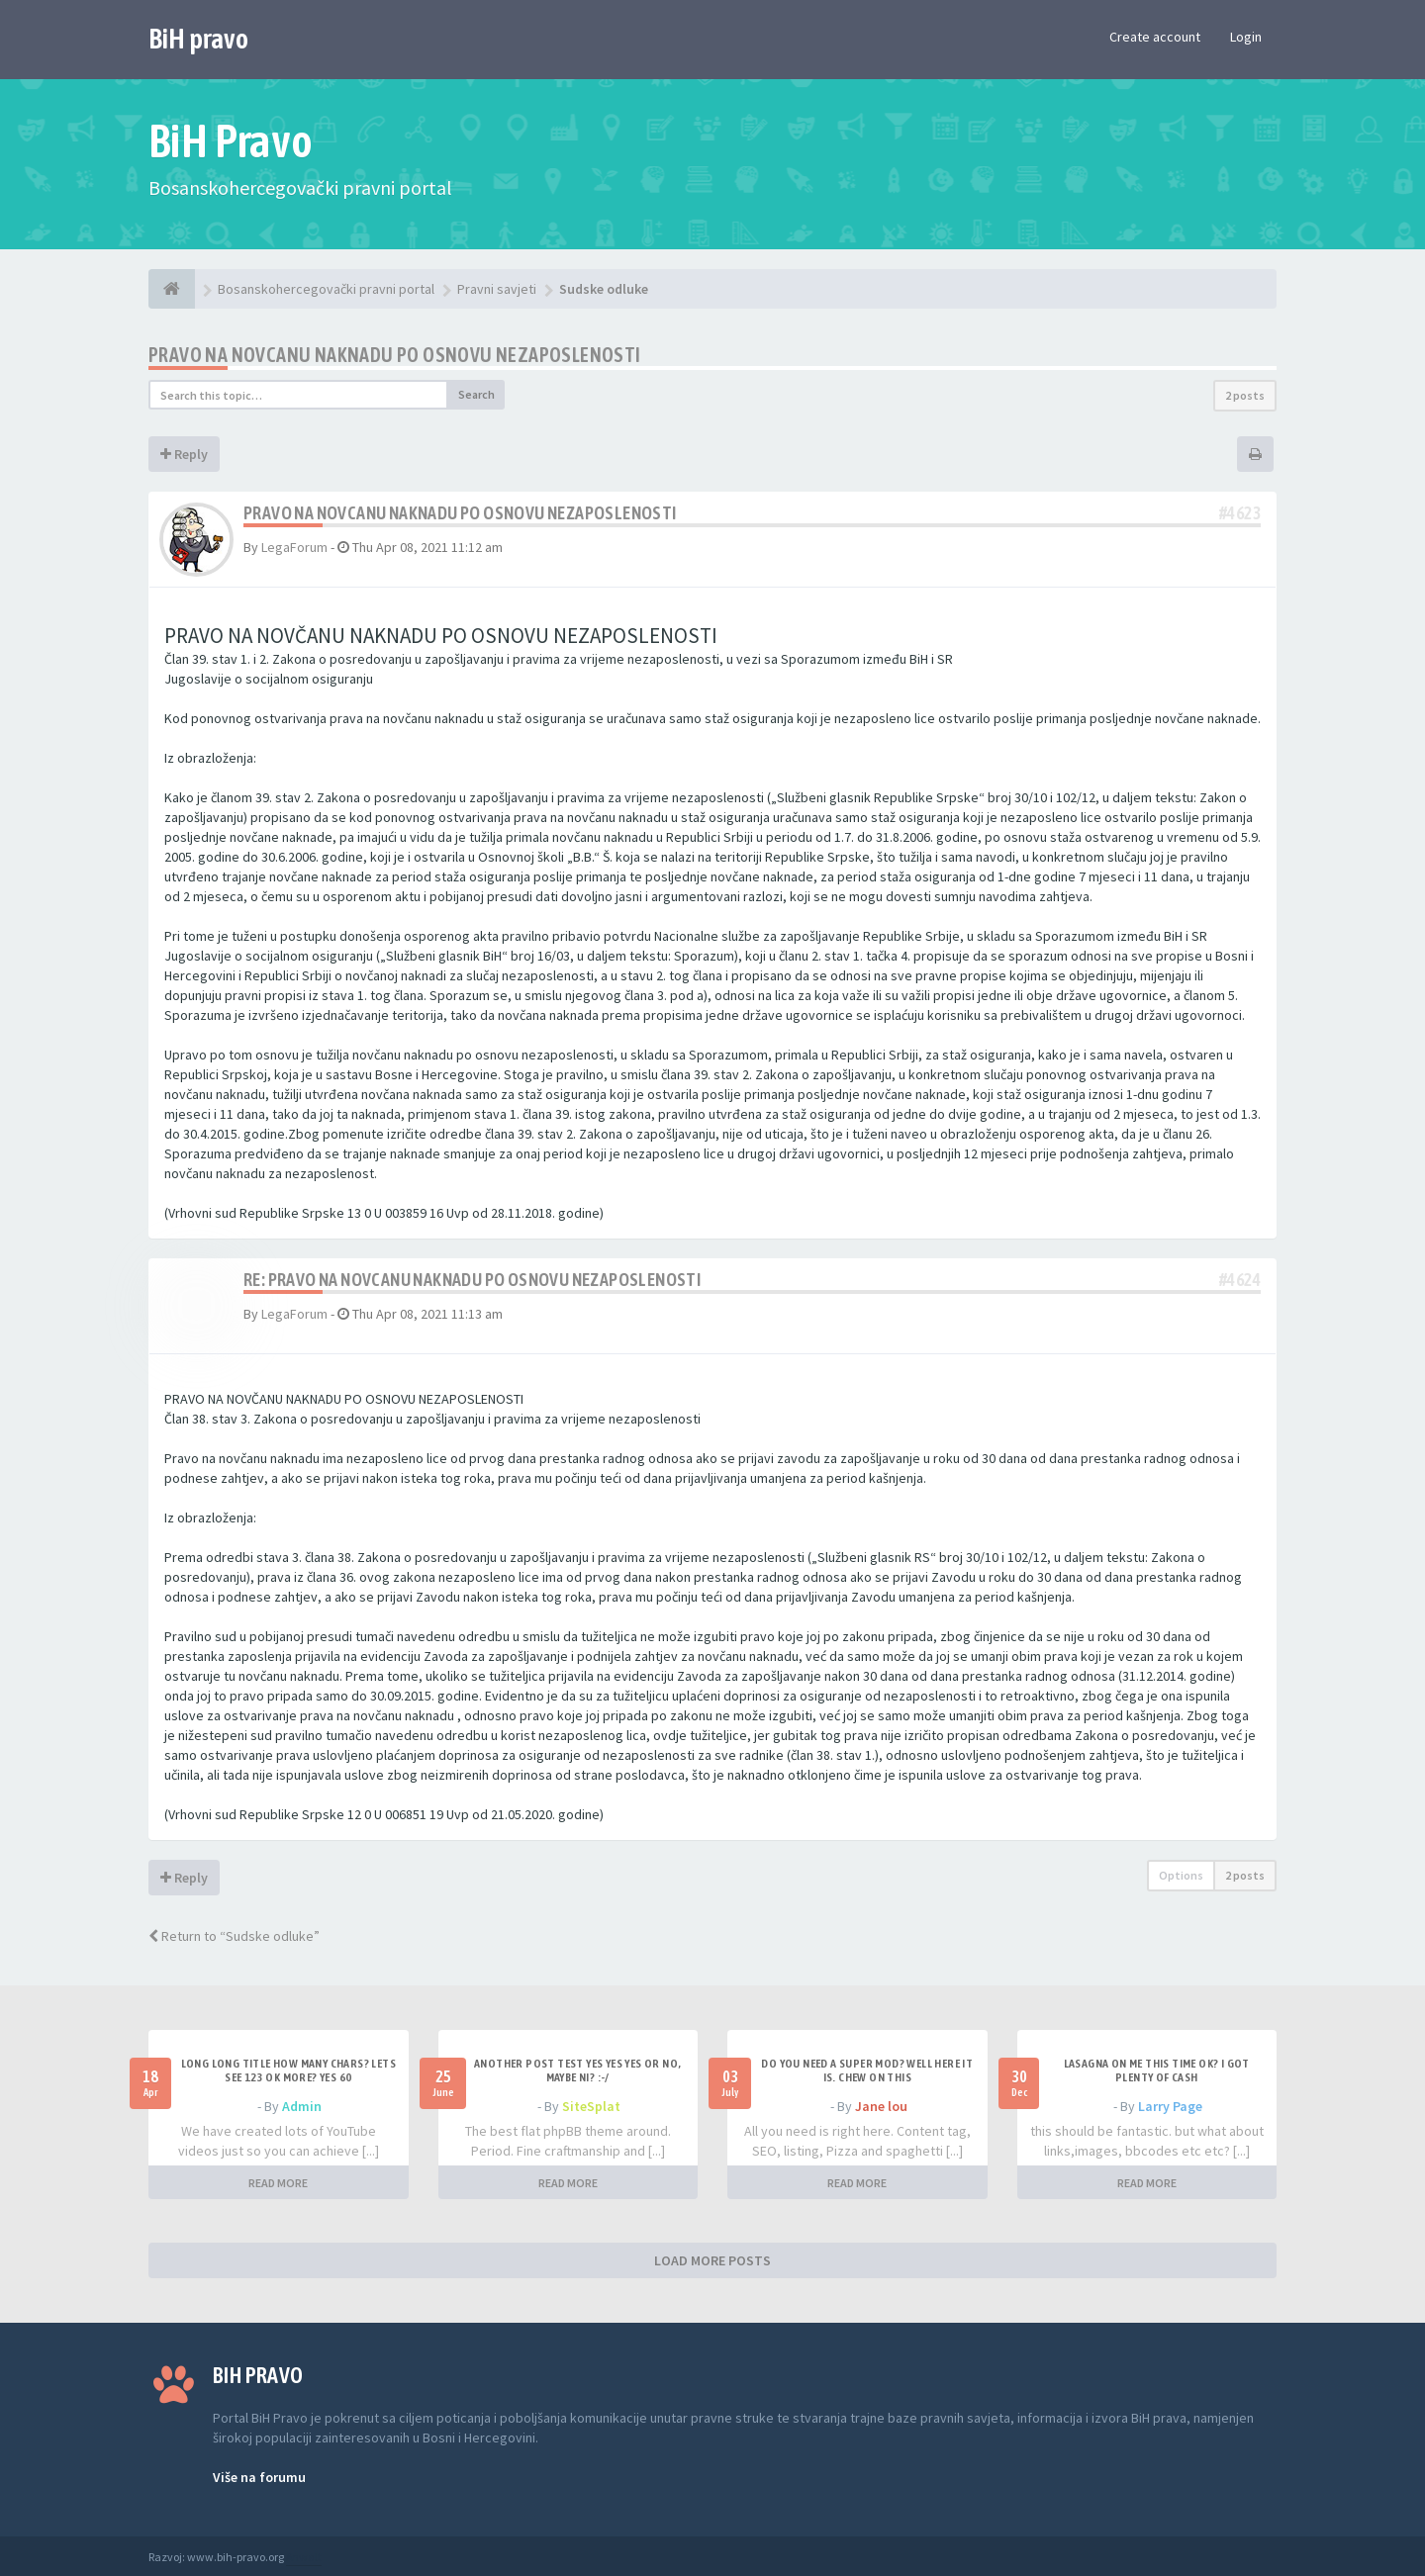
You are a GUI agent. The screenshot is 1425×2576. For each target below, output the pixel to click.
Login (1246, 37)
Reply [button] (184, 454)
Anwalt (304, 2556)
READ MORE (278, 2182)
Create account (1154, 37)
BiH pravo (198, 38)
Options (1181, 1875)
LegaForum (294, 547)
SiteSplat (591, 2106)
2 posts (1245, 395)
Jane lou (881, 2106)
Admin (302, 2106)
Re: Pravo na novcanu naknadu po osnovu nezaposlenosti (472, 1279)
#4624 (1240, 1279)
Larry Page (1170, 2106)
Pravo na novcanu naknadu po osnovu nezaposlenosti (394, 354)
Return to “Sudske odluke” (234, 1936)
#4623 (1240, 513)
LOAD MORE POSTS (712, 2260)
